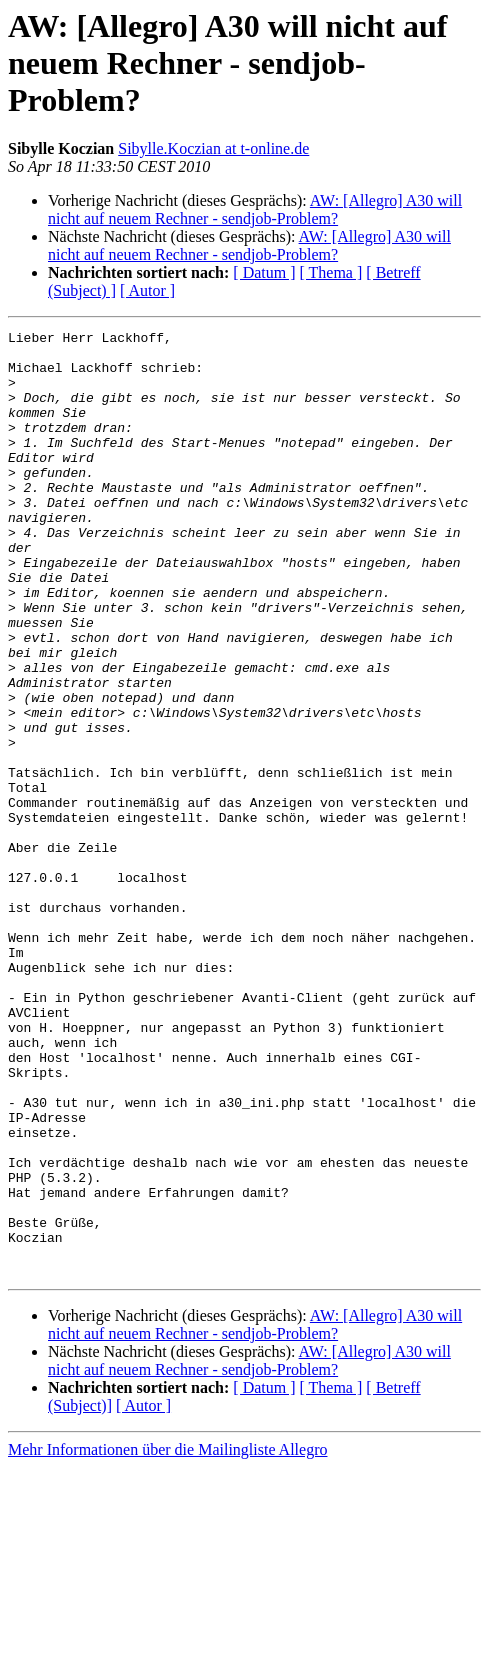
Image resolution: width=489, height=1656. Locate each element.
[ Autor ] (147, 290)
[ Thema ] (331, 272)
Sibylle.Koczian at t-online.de (213, 148)
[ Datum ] (264, 272)
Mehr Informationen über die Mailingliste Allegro (167, 1638)
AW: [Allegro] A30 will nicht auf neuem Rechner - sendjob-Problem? (255, 209)
